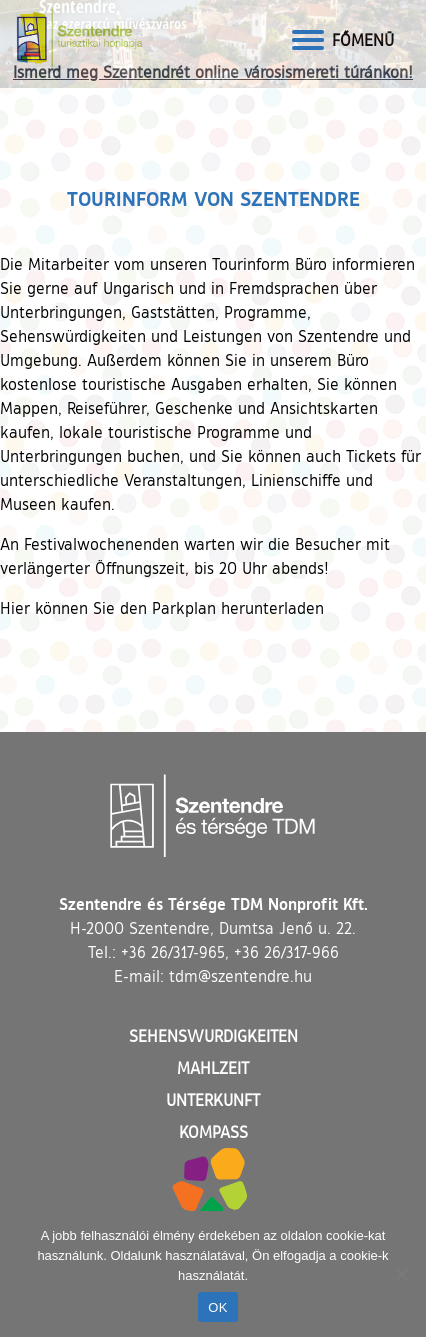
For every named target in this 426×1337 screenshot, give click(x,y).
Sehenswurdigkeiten (213, 1036)
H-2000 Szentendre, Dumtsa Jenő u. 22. (213, 928)
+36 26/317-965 (173, 952)
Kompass (213, 1132)
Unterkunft (213, 1100)
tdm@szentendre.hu (240, 976)
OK (217, 1307)
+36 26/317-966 (286, 952)
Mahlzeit (213, 1068)
